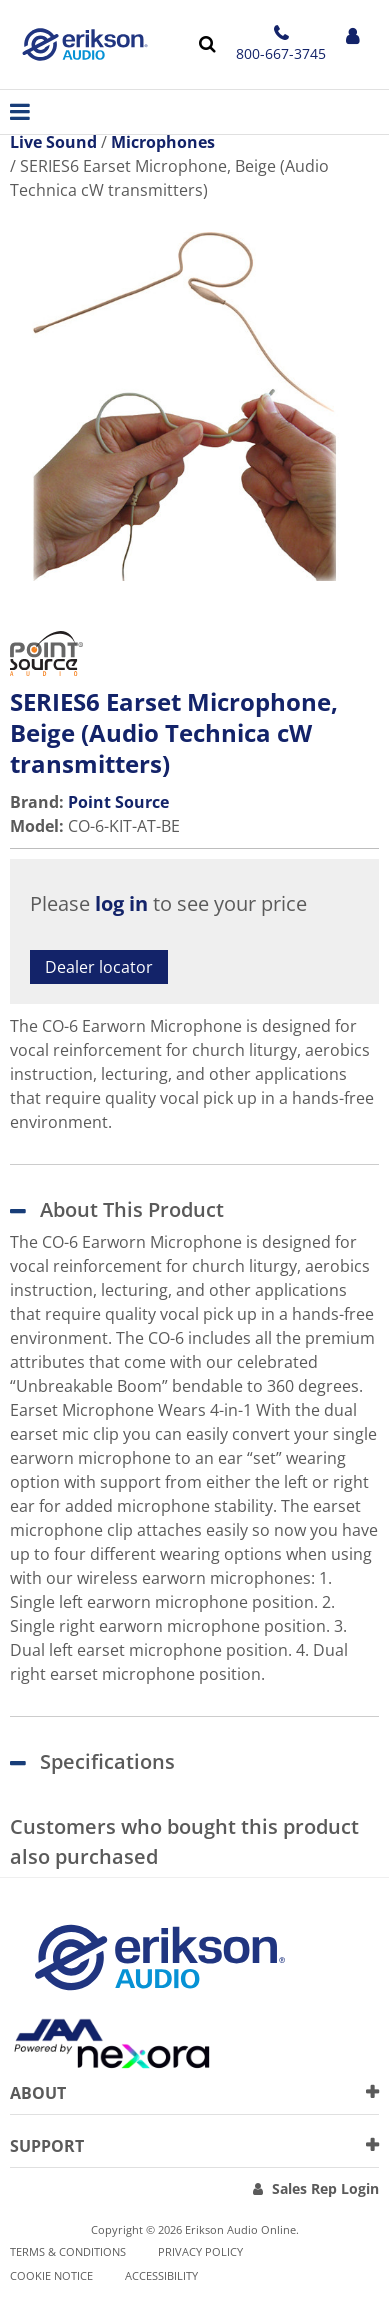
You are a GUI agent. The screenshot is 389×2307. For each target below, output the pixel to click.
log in (121, 903)
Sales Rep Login (325, 2188)
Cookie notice (51, 2275)
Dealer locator (99, 967)
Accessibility (161, 2275)
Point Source (118, 802)
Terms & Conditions (68, 2251)
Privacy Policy (200, 2251)
